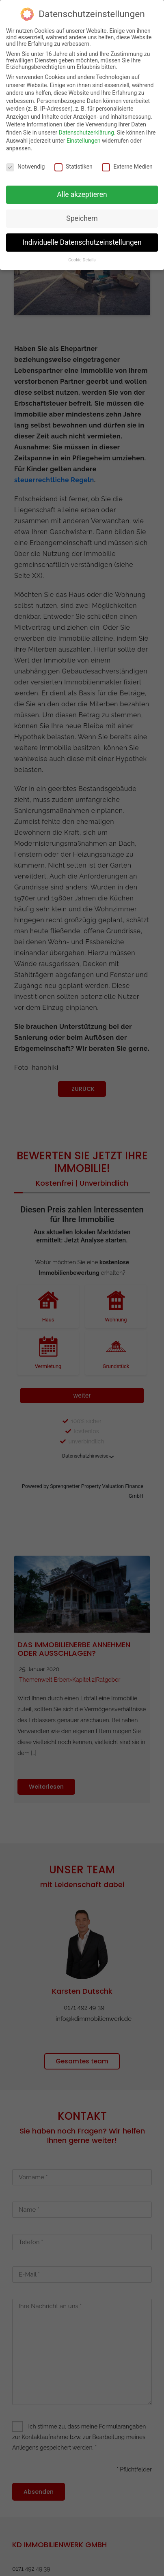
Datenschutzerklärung (86, 132)
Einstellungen (84, 140)
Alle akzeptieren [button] (82, 194)
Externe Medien (127, 166)
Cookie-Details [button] (81, 259)
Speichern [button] (81, 218)
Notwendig (25, 166)
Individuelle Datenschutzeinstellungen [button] (81, 242)
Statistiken (73, 166)
